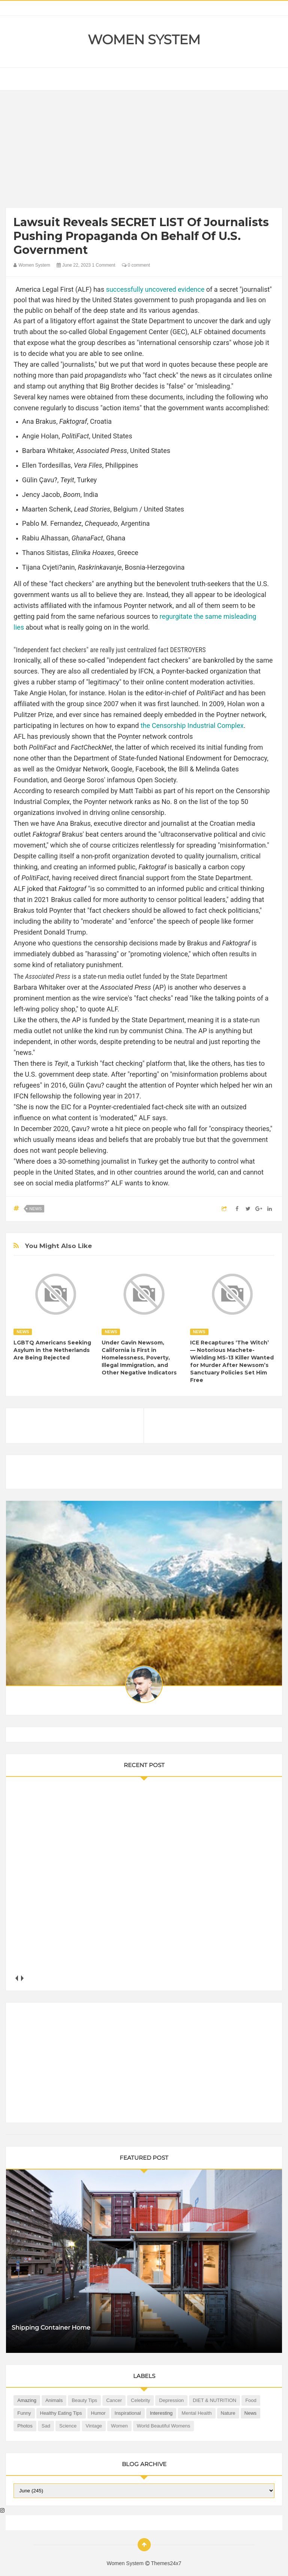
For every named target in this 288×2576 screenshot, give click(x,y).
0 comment (136, 265)
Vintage (94, 2426)
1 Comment (103, 265)
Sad (46, 2426)
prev (16, 1978)
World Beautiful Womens (163, 2426)
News (35, 1208)
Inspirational (128, 2413)
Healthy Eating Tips (61, 2413)
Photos (24, 2426)
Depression (171, 2400)
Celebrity (140, 2400)
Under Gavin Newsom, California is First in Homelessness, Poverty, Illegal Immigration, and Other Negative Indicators (139, 1357)
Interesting (161, 2413)
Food (250, 2400)
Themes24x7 (166, 2563)
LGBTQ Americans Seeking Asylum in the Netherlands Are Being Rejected (52, 1350)
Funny (24, 2413)
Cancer (114, 2400)
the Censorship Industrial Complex (192, 725)
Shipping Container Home (51, 2327)
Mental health (197, 2413)
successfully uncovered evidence (155, 289)
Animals (54, 2400)
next (22, 1978)
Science (67, 2426)
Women (119, 2426)
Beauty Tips (84, 2400)
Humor (98, 2413)
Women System (144, 40)
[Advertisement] (144, 150)
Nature (228, 2413)
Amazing (26, 2400)
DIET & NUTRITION (214, 2400)
